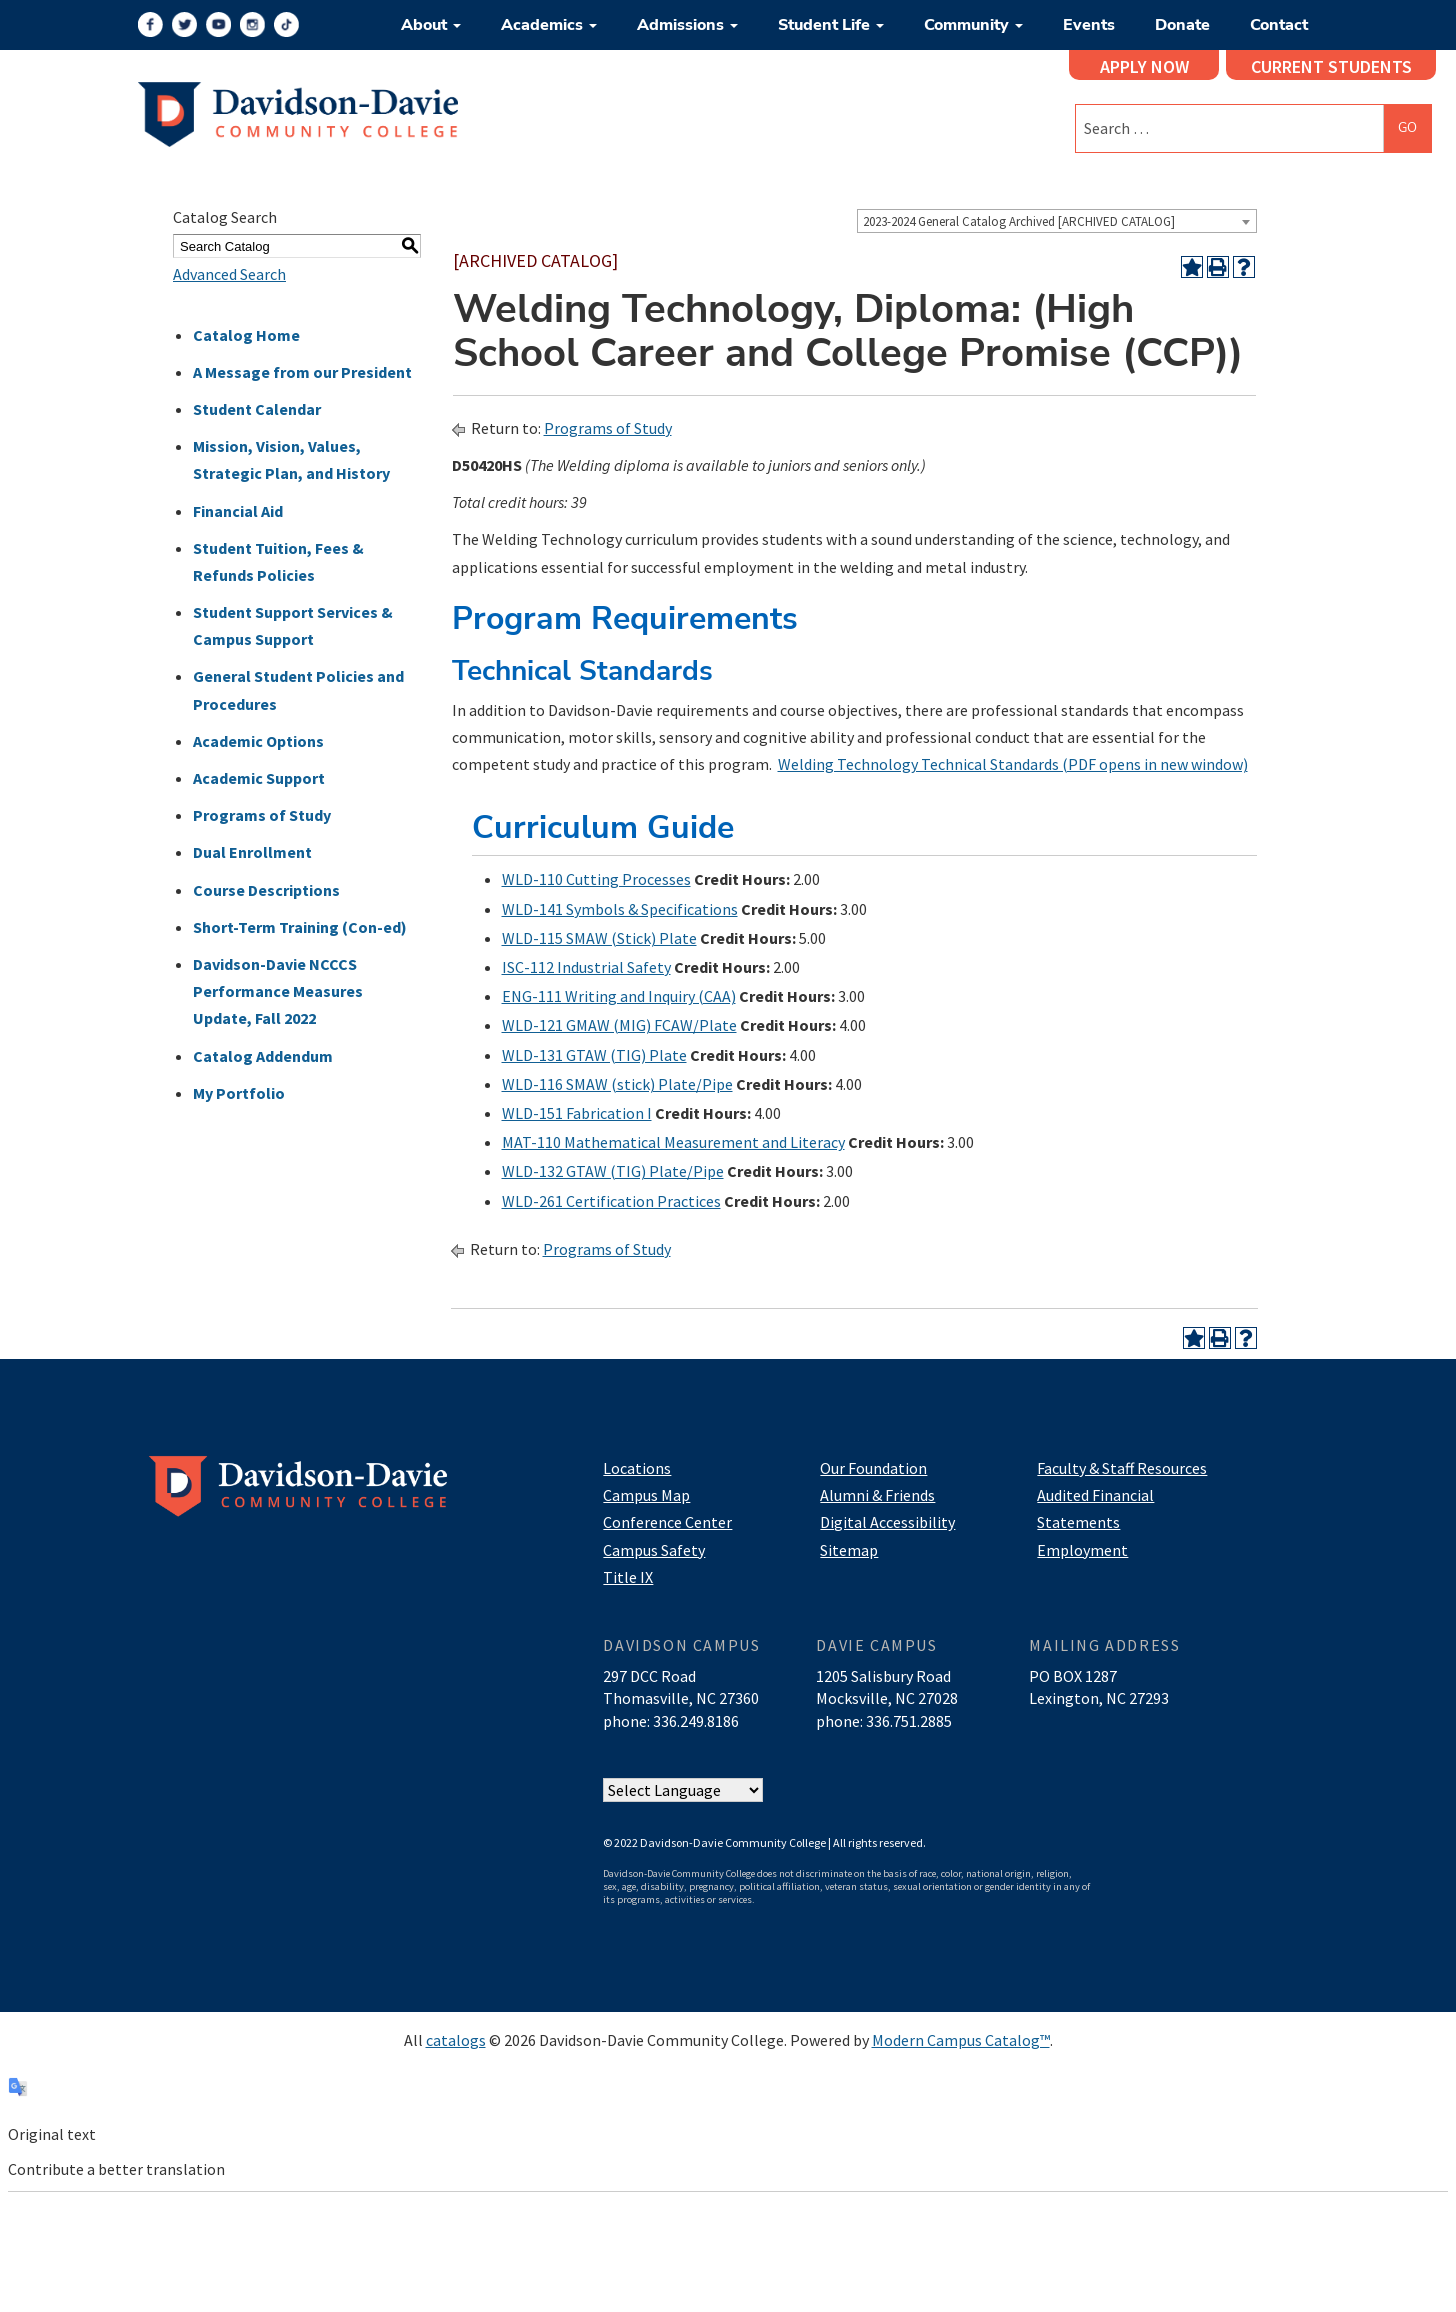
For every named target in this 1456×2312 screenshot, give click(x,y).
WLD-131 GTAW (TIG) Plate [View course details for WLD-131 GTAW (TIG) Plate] (594, 1055)
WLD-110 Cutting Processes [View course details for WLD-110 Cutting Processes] (596, 879)
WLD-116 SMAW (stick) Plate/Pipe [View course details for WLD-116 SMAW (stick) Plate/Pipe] (617, 1084)
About (431, 25)
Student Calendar (257, 409)
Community (973, 25)
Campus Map (646, 1495)
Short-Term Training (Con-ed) (300, 927)
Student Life (831, 25)
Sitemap (849, 1550)
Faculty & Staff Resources (1122, 1468)
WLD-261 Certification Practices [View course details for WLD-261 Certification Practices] (611, 1201)
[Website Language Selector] (683, 1790)
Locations (637, 1468)
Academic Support (259, 778)
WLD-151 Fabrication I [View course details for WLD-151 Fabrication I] (577, 1113)
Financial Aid (238, 511)
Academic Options (258, 741)
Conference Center (667, 1522)
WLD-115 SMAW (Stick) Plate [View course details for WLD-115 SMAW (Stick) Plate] (599, 938)
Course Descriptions (266, 890)
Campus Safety (654, 1550)
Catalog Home (246, 335)
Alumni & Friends (877, 1495)
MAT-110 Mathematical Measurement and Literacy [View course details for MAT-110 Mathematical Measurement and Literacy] (673, 1142)
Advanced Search (229, 274)
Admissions (687, 25)
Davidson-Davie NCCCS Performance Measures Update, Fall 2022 (278, 991)
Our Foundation (873, 1468)
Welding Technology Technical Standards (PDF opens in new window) (1013, 764)
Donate (1182, 25)
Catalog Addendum (263, 1056)
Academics (549, 25)
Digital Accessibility (887, 1522)
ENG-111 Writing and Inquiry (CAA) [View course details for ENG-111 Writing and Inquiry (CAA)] (619, 996)
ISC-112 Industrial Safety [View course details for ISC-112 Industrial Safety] (586, 967)
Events (1089, 25)
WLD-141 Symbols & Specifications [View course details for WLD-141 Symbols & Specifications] (620, 909)
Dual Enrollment (252, 852)
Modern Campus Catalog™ (961, 2040)
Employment (1082, 1550)
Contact (1279, 25)
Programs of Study (262, 815)
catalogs (456, 2040)
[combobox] (1057, 221)
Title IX (628, 1577)
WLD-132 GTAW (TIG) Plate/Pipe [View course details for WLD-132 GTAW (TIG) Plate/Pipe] (613, 1171)
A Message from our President (302, 372)
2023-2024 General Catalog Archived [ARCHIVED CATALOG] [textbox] (1019, 221)
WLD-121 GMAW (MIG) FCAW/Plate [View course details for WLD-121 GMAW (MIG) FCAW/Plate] (619, 1025)
